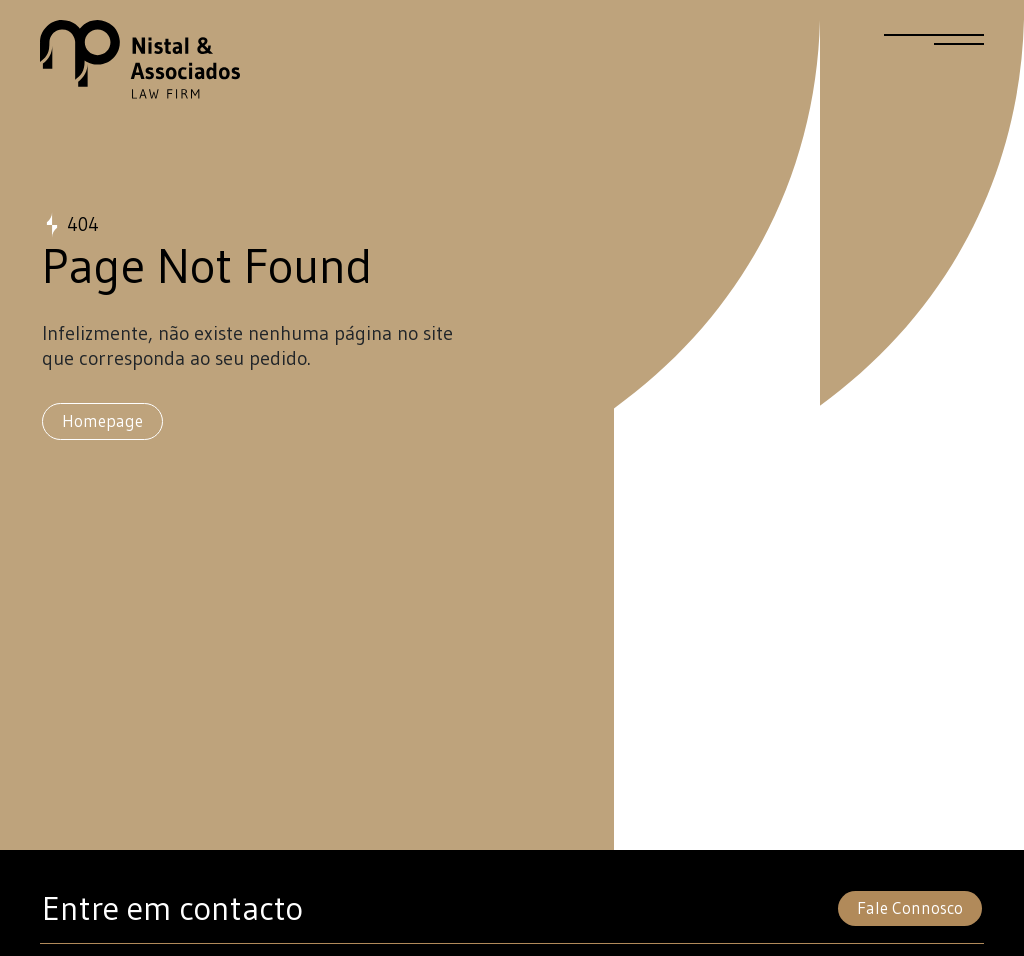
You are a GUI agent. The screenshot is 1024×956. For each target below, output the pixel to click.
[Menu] (934, 48)
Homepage (102, 421)
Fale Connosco (910, 908)
